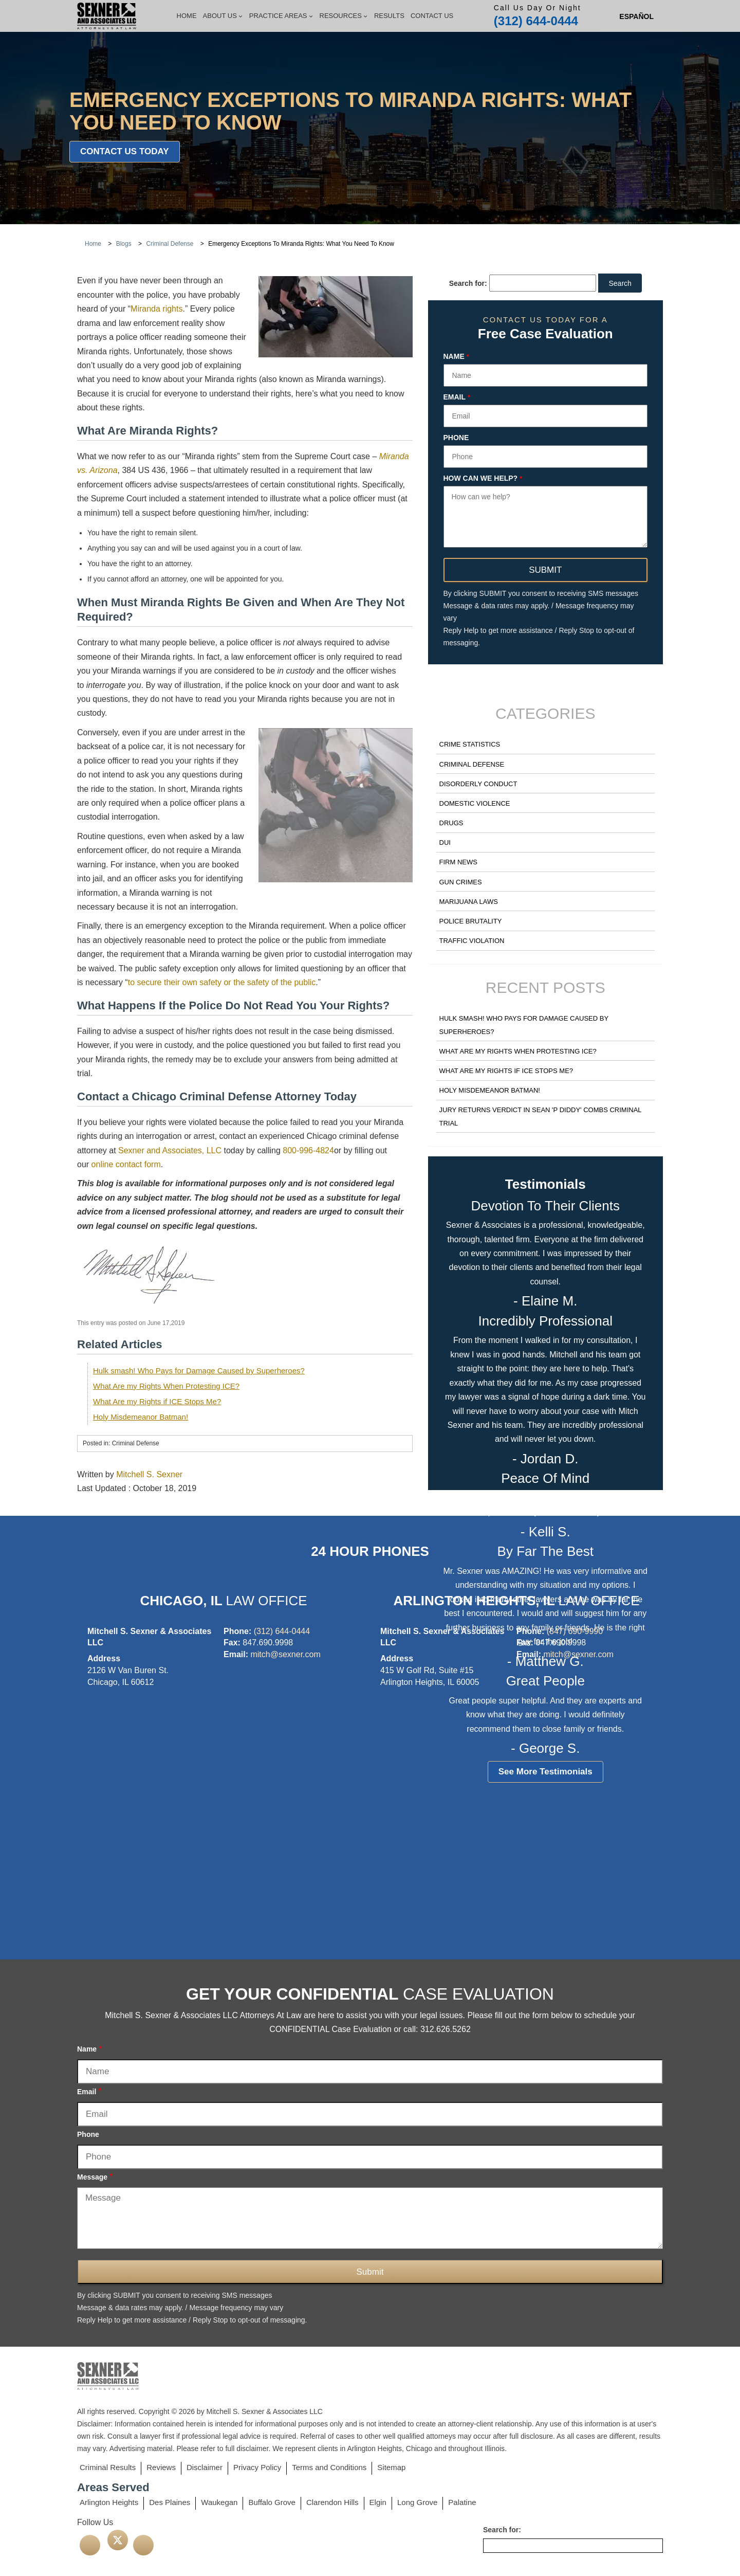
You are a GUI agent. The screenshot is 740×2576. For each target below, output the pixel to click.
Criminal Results (108, 2467)
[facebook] (90, 2545)
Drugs (451, 823)
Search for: (468, 283)
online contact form (126, 1164)
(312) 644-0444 (536, 21)
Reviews (161, 2467)
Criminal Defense (472, 764)
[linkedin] (143, 2545)
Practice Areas (281, 16)
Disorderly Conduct (478, 784)
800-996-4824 (308, 1150)
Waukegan (219, 2502)
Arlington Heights (109, 2502)
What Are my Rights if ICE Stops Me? (157, 1401)
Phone (456, 438)
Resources (344, 16)
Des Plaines (169, 2502)
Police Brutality (470, 921)
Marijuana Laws (468, 901)
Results (389, 16)
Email (457, 397)
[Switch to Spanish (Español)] (636, 16)
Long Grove (417, 2502)
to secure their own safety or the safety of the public (222, 982)
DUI (445, 842)
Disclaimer (205, 2467)
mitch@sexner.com (285, 1654)
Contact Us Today (124, 151)
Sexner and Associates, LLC (169, 1150)
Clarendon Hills (332, 2502)
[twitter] (117, 2540)
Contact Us (432, 16)
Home (187, 16)
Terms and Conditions (329, 2467)
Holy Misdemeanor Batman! (140, 1416)
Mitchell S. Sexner (149, 1474)
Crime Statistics (470, 744)
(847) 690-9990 (575, 1631)
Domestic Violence (474, 803)
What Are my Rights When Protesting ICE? (166, 1386)
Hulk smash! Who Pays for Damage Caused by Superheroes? (199, 1370)
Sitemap (391, 2467)
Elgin (377, 2502)
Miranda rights (156, 308)
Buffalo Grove (271, 2502)
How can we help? (483, 478)
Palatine (462, 2502)
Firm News (458, 862)
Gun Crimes (460, 882)
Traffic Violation (472, 941)
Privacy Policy (257, 2467)
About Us (223, 16)
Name (456, 356)
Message (95, 2176)
